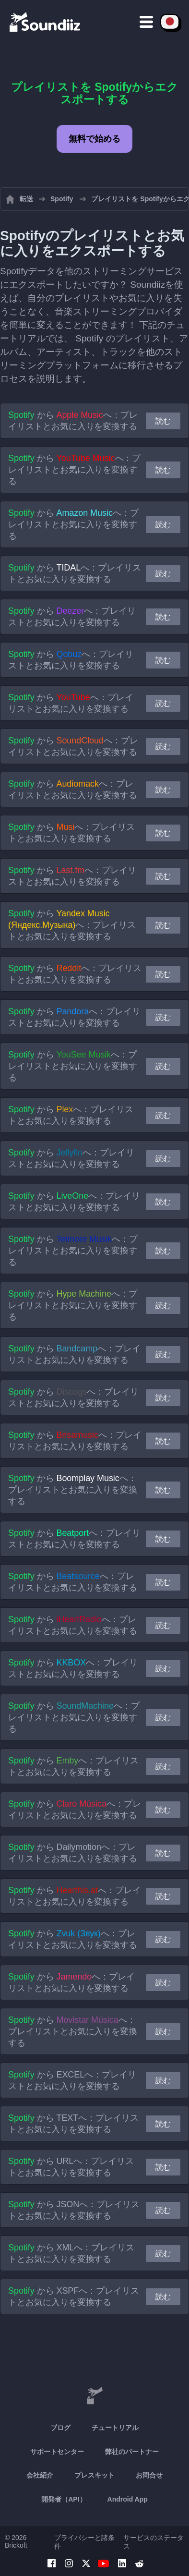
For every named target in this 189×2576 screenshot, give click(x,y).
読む (163, 421)
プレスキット (94, 2475)
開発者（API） (63, 2499)
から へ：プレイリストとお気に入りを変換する (73, 420)
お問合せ (149, 2475)
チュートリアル (115, 2427)
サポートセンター (57, 2451)
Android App (127, 2499)
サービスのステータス (153, 2542)
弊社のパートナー (132, 2451)
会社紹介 (39, 2475)
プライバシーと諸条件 (84, 2542)
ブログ (60, 2427)
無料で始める (94, 139)
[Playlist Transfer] (46, 21)
